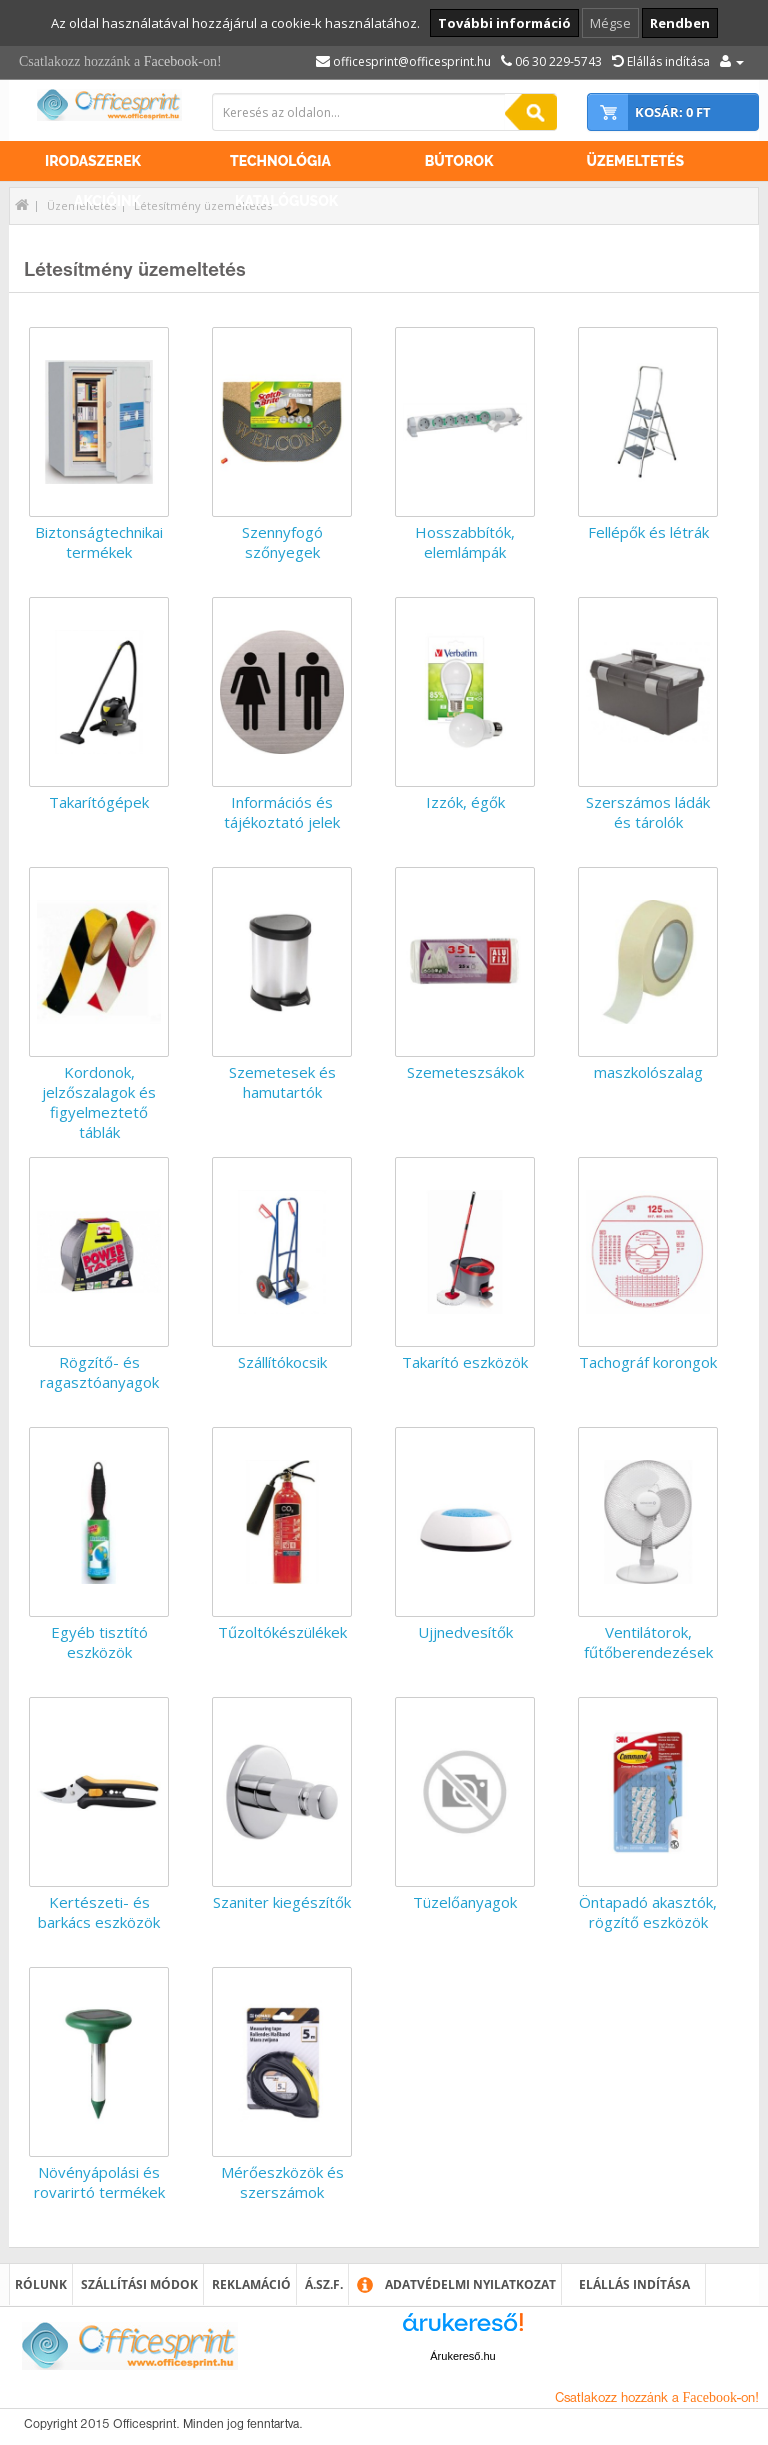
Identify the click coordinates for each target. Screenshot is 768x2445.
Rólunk (41, 2284)
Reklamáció (251, 2284)
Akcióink (107, 201)
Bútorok (459, 161)
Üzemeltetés (635, 161)
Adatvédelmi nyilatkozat (470, 2284)
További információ (504, 23)
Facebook (171, 61)
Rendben (680, 23)
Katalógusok (286, 201)
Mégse (610, 23)
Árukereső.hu (462, 2356)
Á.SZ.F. (324, 2284)
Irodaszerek (93, 161)
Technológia (280, 161)
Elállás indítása (634, 2284)
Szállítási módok (139, 2284)
